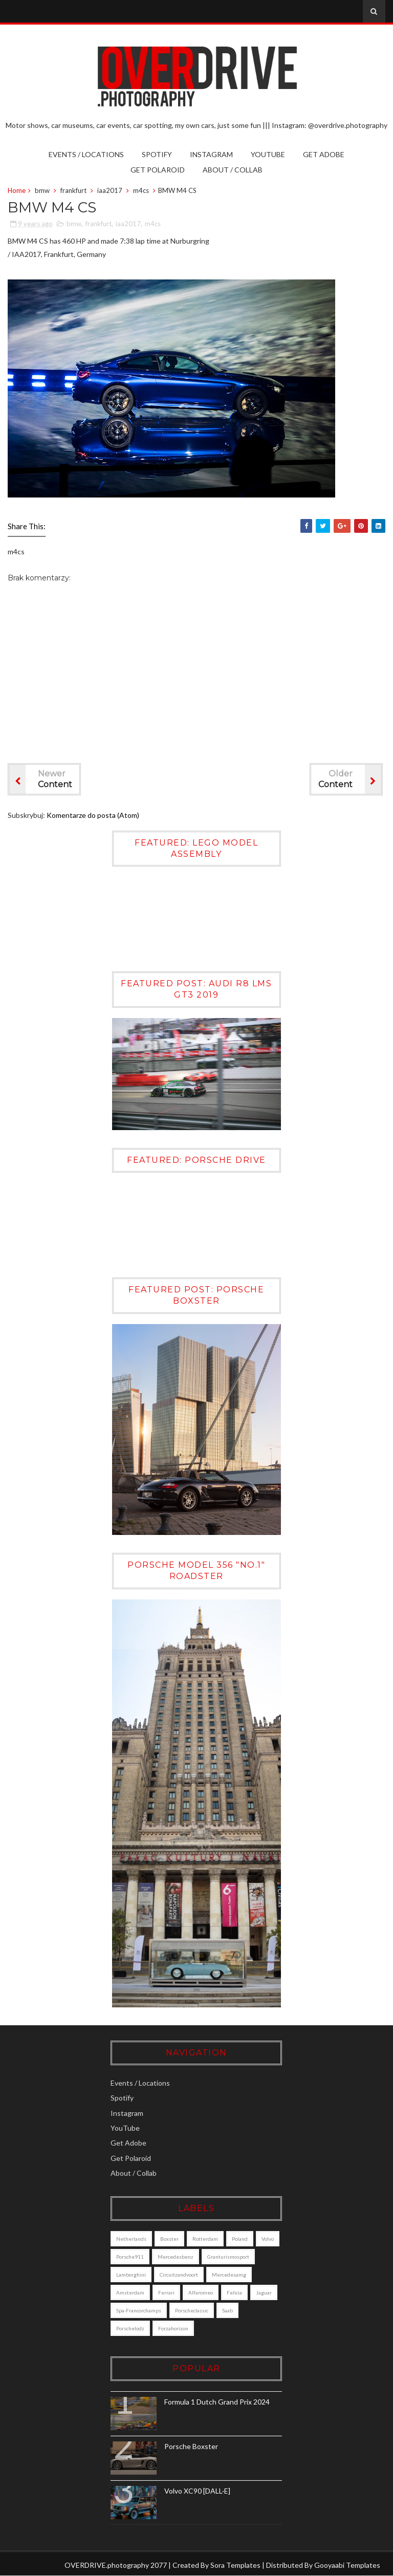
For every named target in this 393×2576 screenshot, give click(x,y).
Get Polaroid (157, 169)
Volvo (267, 2239)
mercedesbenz (175, 2257)
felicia (234, 2292)
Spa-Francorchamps (138, 2310)
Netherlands (131, 2239)
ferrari (166, 2292)
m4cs (141, 190)
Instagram (211, 154)
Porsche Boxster (191, 2446)
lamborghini (131, 2274)
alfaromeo (200, 2292)
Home (17, 190)
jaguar (264, 2292)
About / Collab (233, 169)
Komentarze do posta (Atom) (93, 815)
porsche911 (130, 2257)
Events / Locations (86, 154)
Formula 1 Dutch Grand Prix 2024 (217, 2401)
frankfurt (73, 190)
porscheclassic (191, 2310)
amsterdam (130, 2292)
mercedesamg (229, 2274)
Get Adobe (323, 154)
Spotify (157, 154)
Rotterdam (205, 2239)
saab (227, 2310)
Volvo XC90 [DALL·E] (197, 2490)
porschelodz (130, 2328)
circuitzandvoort (179, 2274)
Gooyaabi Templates (347, 2565)
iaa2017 (109, 190)
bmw (42, 190)
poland (240, 2239)
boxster (169, 2239)
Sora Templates (235, 2565)
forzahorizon (173, 2328)
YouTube (268, 154)
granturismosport (228, 2257)
